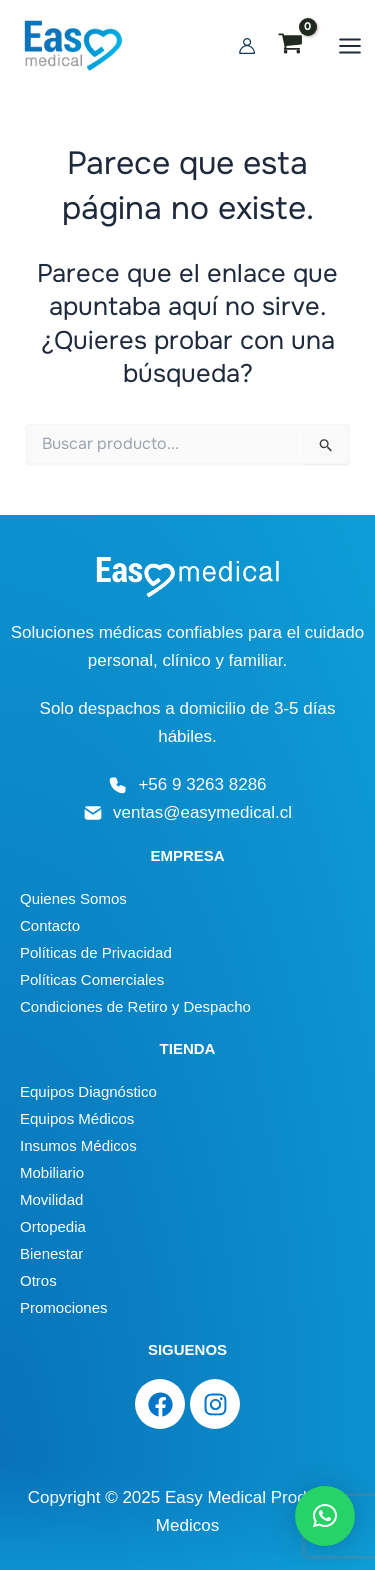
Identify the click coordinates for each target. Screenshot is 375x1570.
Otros (38, 1280)
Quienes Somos (73, 898)
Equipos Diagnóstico (88, 1091)
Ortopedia (53, 1226)
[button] (325, 1516)
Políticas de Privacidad (96, 952)
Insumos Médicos (78, 1145)
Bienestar (51, 1253)
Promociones (64, 1307)
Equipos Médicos (77, 1118)
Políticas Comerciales (92, 979)
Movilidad (51, 1199)
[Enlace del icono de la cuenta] (247, 46)
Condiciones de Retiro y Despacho (135, 1006)
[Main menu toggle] (350, 46)
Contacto (50, 925)
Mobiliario (52, 1172)
